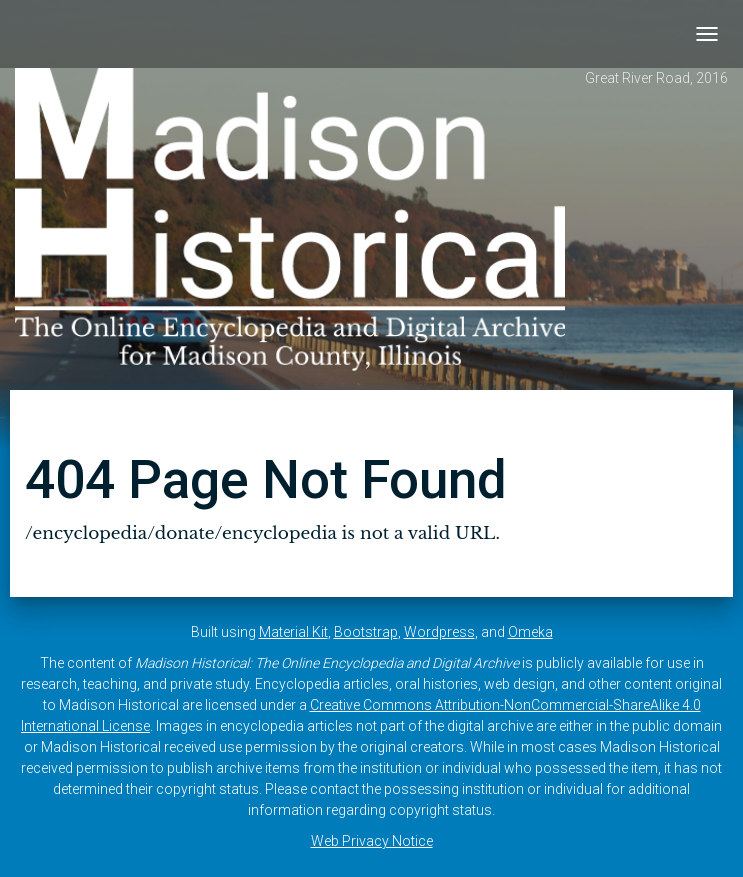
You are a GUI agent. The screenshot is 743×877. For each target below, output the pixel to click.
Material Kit (293, 632)
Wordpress (439, 632)
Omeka (530, 632)
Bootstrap (366, 632)
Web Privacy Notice (372, 841)
